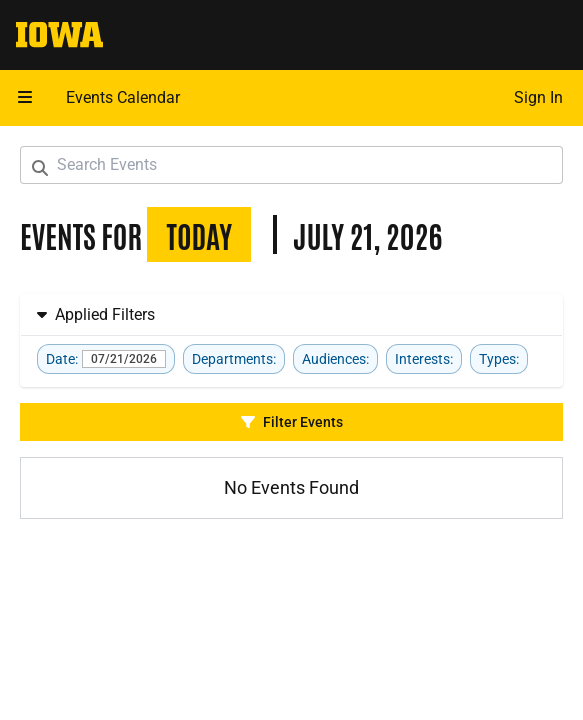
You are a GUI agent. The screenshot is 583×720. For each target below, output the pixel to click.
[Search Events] (291, 165)
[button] (25, 98)
